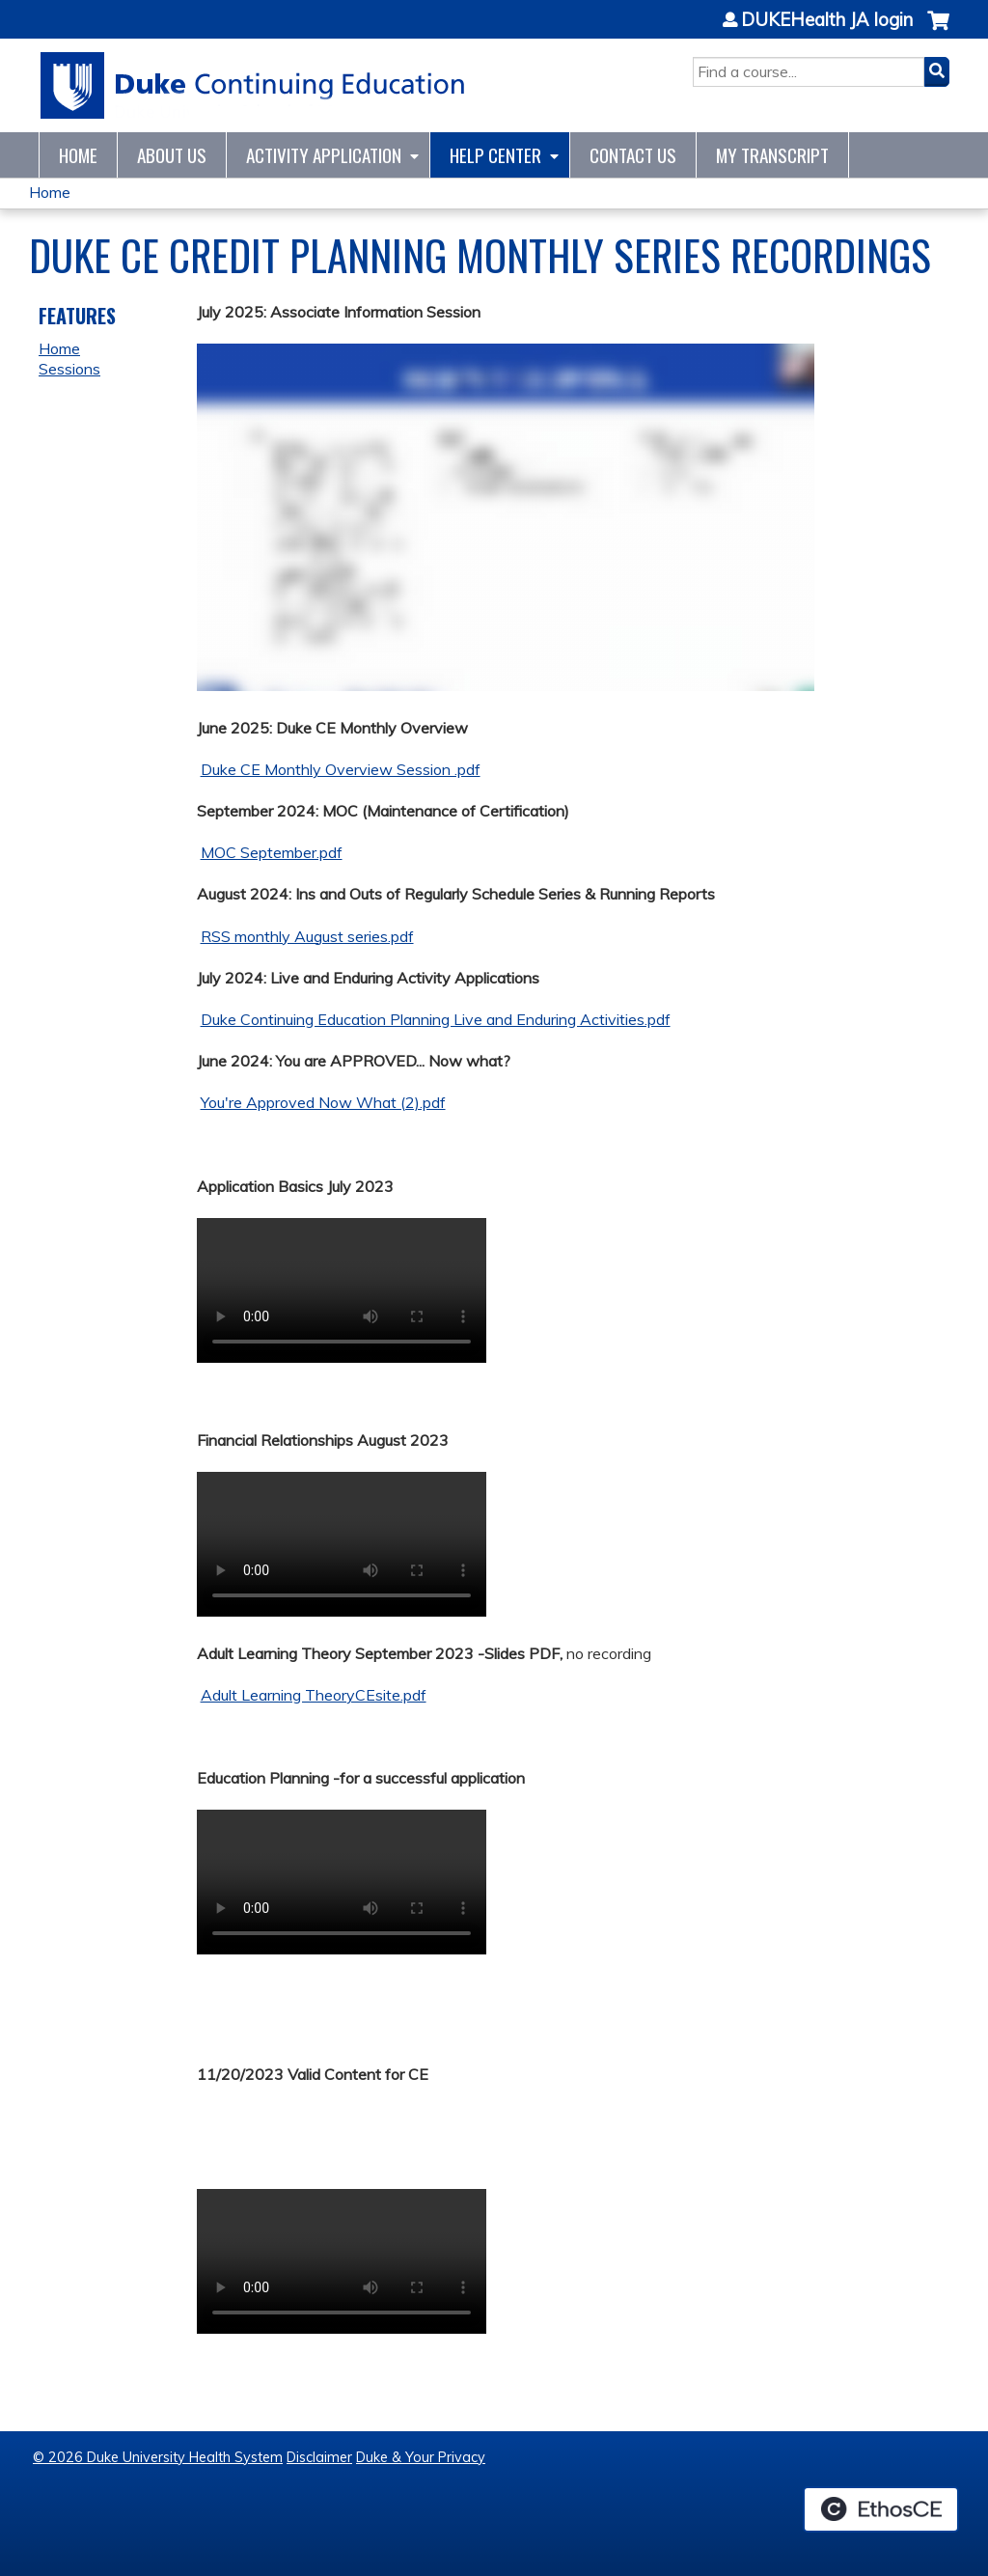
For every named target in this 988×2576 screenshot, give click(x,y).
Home (78, 155)
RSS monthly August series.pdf (307, 936)
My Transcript (772, 155)
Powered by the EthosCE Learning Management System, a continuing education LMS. (881, 2509)
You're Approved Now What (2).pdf (323, 1102)
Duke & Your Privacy (420, 2457)
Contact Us (633, 155)
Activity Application (323, 155)
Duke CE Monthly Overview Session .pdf (340, 769)
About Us (171, 155)
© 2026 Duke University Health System (158, 2457)
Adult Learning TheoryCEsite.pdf (313, 1694)
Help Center (495, 155)
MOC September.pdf (272, 852)
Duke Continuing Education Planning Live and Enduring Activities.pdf (436, 1019)
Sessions (69, 368)
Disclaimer (319, 2457)
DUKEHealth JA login (827, 20)
